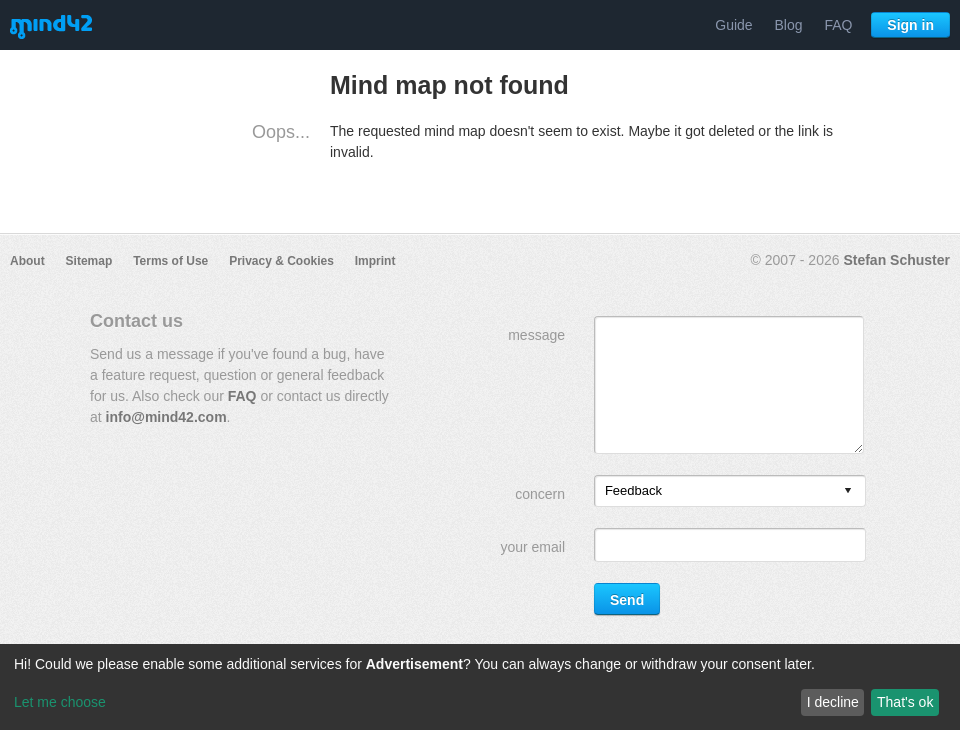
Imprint (375, 261)
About (27, 261)
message (536, 335)
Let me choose (60, 702)
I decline (833, 702)
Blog (789, 25)
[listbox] (730, 491)
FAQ (838, 25)
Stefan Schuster (896, 260)
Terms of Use (170, 261)
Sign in (910, 25)
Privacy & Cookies (281, 261)
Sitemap (89, 261)
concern (540, 494)
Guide (733, 25)
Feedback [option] (633, 490)
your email (532, 547)
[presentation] (848, 491)
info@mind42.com (166, 417)
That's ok (905, 702)
